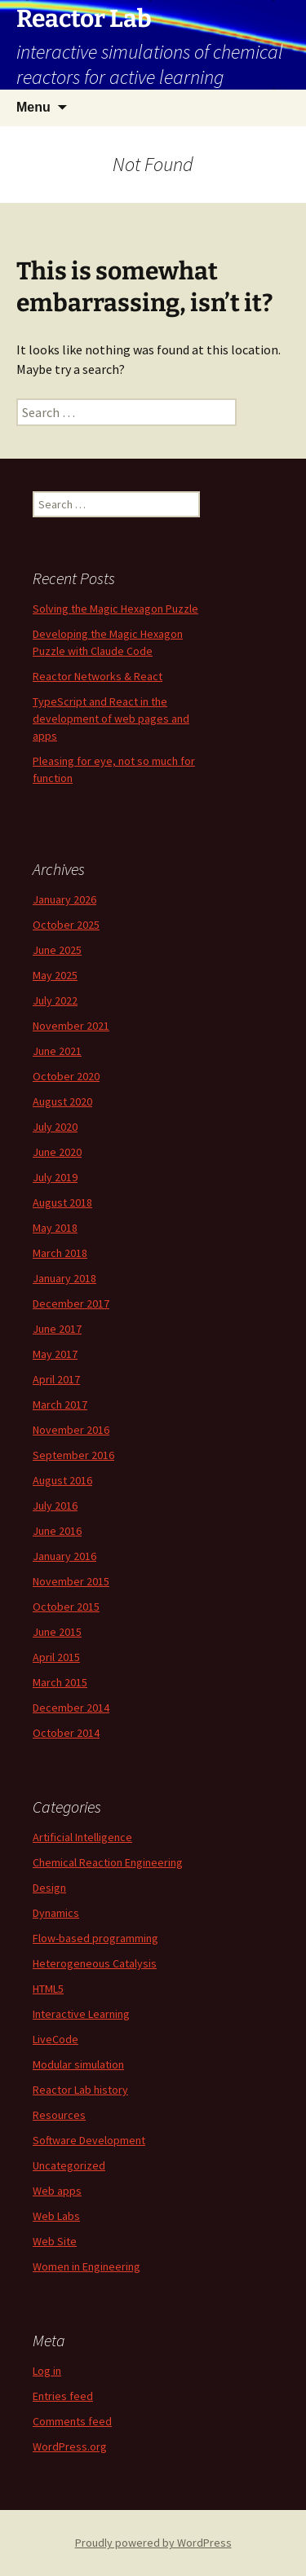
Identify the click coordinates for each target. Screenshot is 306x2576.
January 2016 (64, 1556)
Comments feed (72, 2421)
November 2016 (71, 1429)
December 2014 (71, 1707)
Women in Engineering (86, 2266)
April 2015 (56, 1657)
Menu (33, 107)
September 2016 (73, 1455)
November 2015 (71, 1581)
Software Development (89, 2140)
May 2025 (55, 975)
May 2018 (55, 1227)
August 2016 (62, 1480)
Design (49, 1887)
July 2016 (55, 1505)
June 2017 (57, 1328)
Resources (59, 2115)
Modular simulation (78, 2064)
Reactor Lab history (80, 2089)
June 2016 (57, 1530)
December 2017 (71, 1303)
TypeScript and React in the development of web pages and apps (111, 718)
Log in (47, 2370)
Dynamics (56, 1913)
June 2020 (57, 1152)
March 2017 (60, 1404)
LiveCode (55, 2039)
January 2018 (64, 1278)
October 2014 (66, 1732)
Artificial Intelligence (82, 1837)
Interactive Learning (81, 2014)
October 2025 (66, 924)
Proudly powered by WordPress (153, 2542)
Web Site (55, 2241)
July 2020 (55, 1126)
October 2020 (66, 1076)
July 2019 (55, 1177)
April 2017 (56, 1379)
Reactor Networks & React (97, 676)
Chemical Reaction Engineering (108, 1862)
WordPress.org (70, 2446)
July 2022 (55, 1000)
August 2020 (62, 1101)
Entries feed (63, 2396)
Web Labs (56, 2216)
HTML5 (48, 1988)
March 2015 (60, 1682)
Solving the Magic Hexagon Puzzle (115, 608)
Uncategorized (69, 2165)
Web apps (57, 2190)
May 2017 (55, 1354)
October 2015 (66, 1606)
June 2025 (57, 950)
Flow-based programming (95, 1938)
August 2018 (62, 1202)
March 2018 (60, 1253)
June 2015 (57, 1631)
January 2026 (64, 899)
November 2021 (71, 1025)
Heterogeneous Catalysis (95, 1963)
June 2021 (57, 1051)
